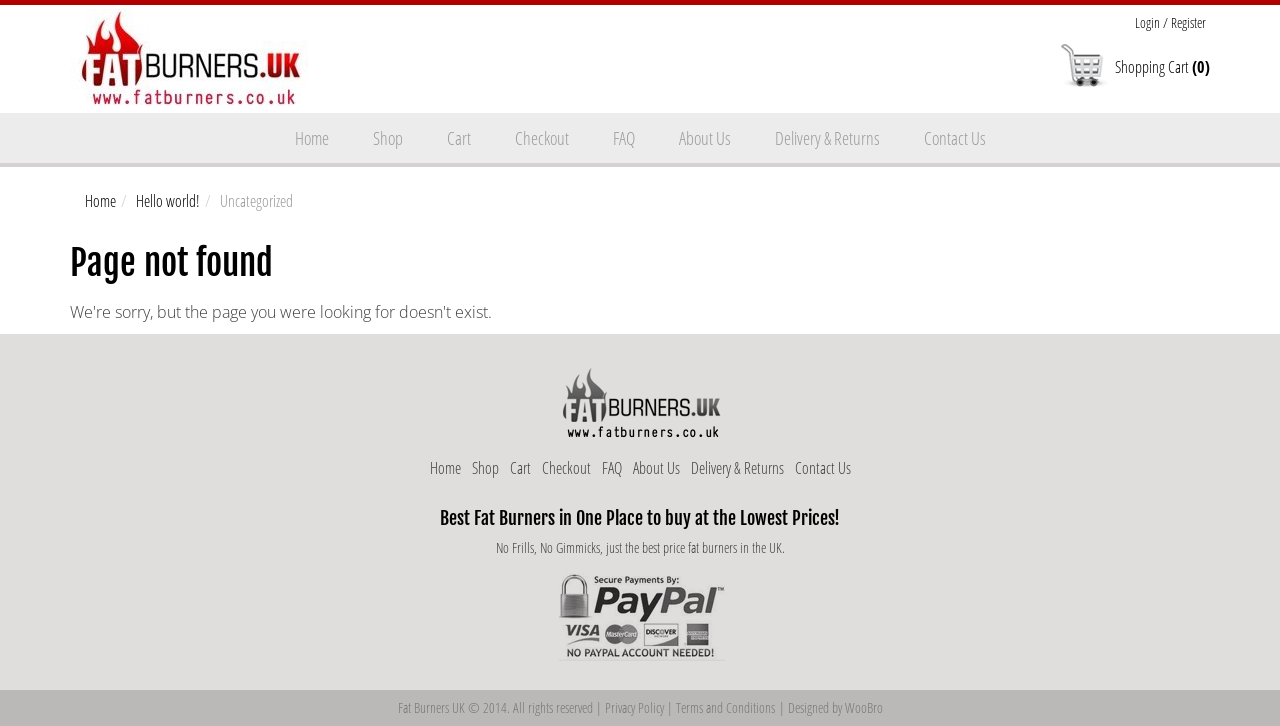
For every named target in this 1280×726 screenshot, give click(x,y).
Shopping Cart (1162, 67)
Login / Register (1170, 22)
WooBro (864, 707)
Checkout (542, 138)
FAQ (624, 138)
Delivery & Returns (827, 138)
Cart (459, 138)
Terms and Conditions (725, 707)
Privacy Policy (634, 707)
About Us (705, 138)
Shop (388, 138)
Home (312, 138)
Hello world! (168, 201)
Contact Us (955, 138)
